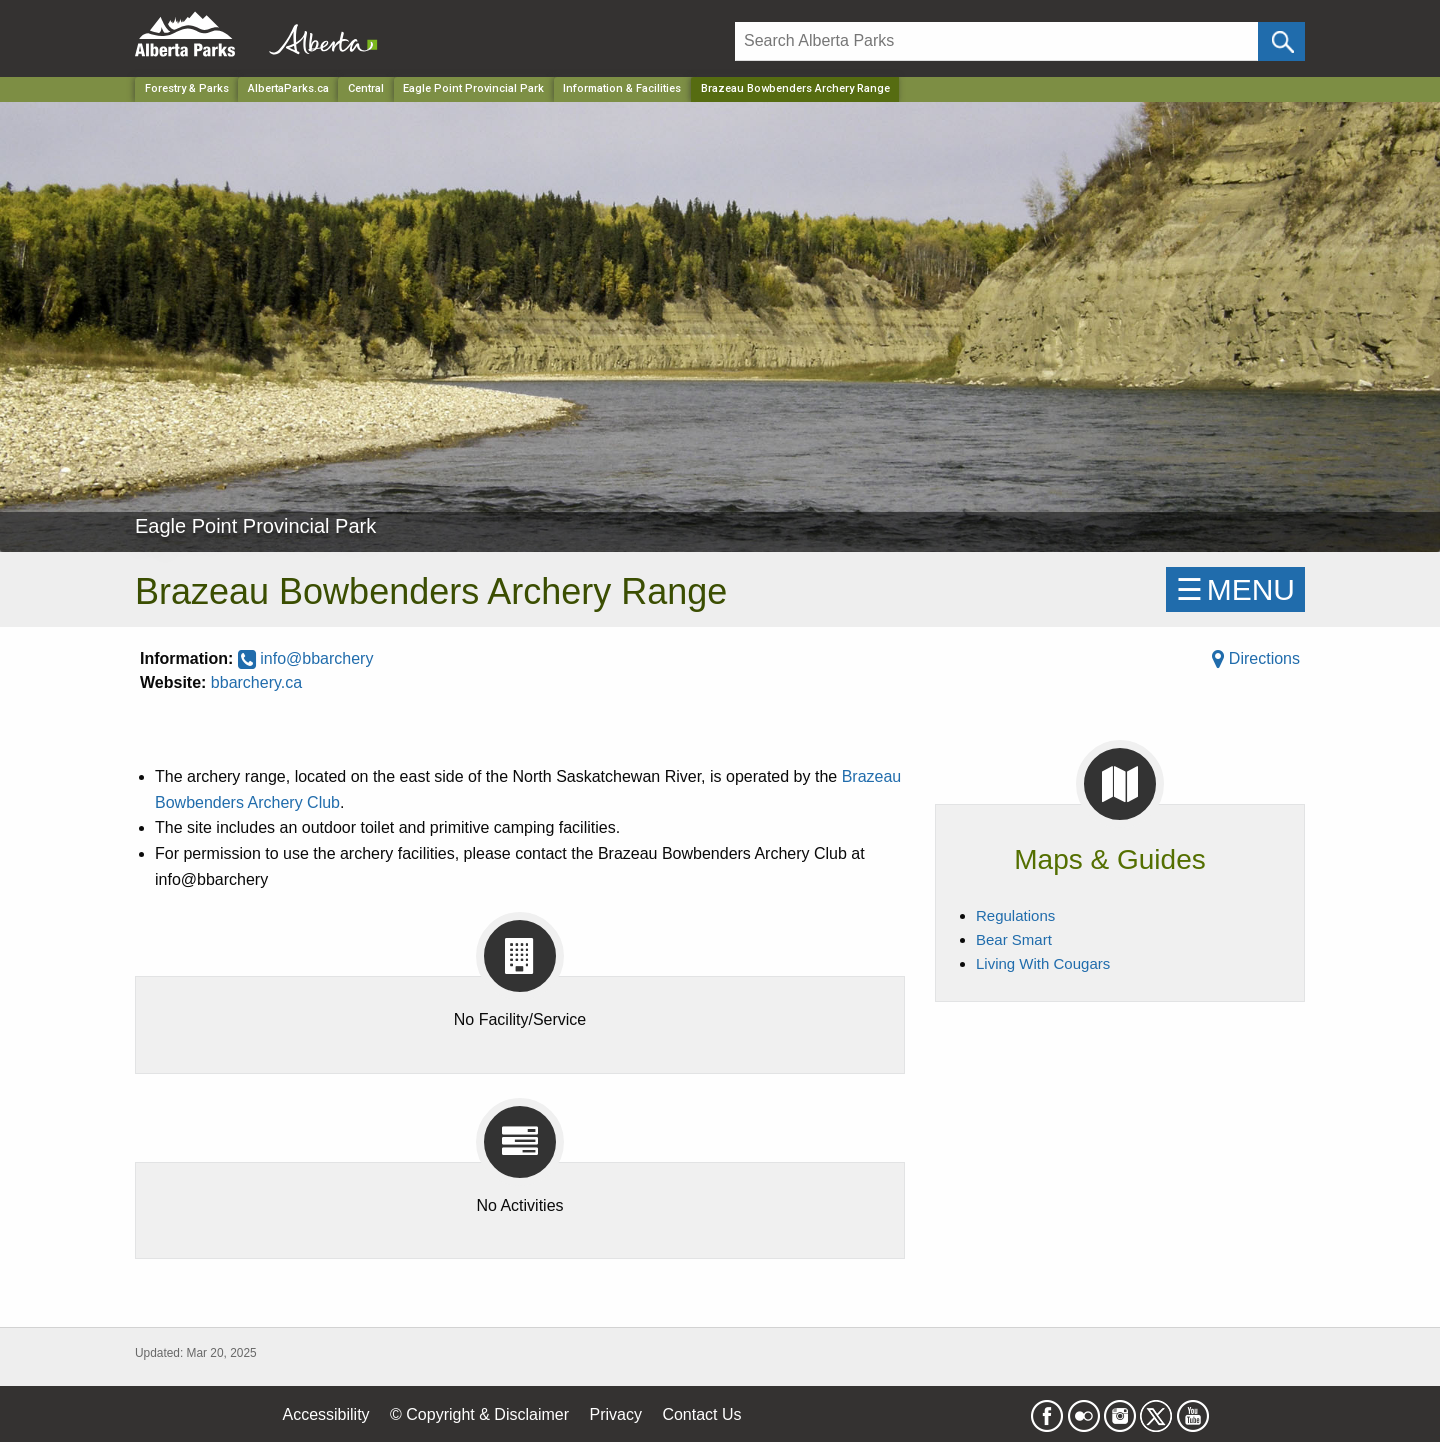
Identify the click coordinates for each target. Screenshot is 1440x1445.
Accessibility (325, 1414)
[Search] (996, 41)
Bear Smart (1014, 939)
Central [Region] (366, 88)
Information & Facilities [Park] (622, 88)
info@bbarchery (306, 658)
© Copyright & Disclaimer (479, 1414)
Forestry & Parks (187, 88)
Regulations (1015, 915)
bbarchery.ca (256, 682)
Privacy (615, 1414)
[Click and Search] (1281, 41)
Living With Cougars (1043, 963)
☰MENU (1235, 589)
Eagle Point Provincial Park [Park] (473, 88)
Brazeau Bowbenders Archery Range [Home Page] (795, 88)
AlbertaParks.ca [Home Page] (288, 88)
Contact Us (701, 1414)
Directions (1256, 658)
